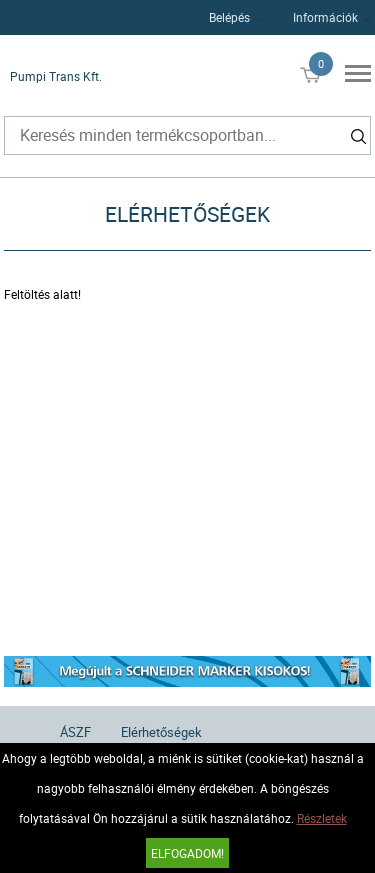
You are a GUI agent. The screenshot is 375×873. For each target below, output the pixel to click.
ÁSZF (75, 732)
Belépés (229, 17)
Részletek (322, 818)
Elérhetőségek (161, 732)
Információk (325, 17)
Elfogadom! (187, 853)
